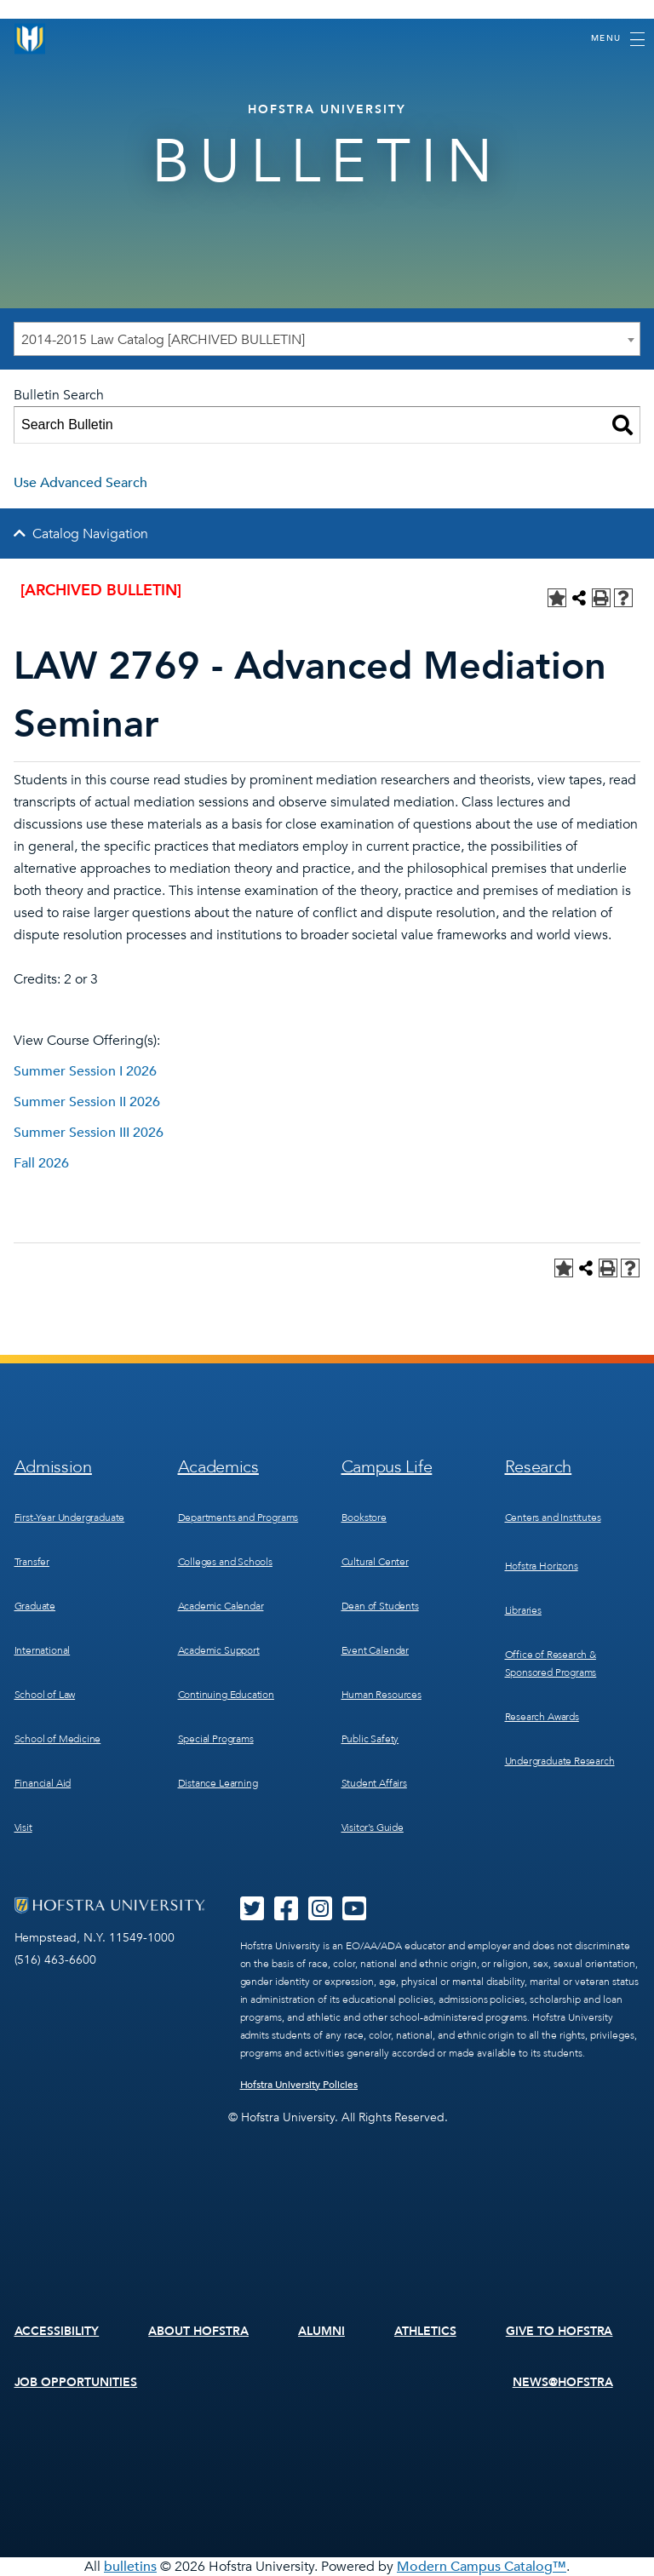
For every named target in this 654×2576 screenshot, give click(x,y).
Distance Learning (218, 1783)
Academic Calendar (221, 1606)
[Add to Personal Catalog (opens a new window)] (557, 597)
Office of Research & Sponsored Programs (551, 1663)
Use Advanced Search (80, 482)
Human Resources (381, 1694)
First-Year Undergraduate (69, 1517)
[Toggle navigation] (617, 39)
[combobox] (327, 339)
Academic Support (219, 1650)
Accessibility (57, 2331)
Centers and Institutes (553, 1517)
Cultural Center (375, 1562)
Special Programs (216, 1739)
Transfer (32, 1562)
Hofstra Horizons (541, 1566)
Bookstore (364, 1517)
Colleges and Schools (225, 1562)
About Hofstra (198, 2331)
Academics (218, 1466)
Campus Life (387, 1466)
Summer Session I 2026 (85, 1071)
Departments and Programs (238, 1517)
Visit (23, 1827)
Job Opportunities (76, 2382)
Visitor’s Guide (372, 1827)
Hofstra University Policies (299, 2084)
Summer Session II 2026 (87, 1102)
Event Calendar (375, 1650)
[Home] (29, 38)
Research (538, 1466)
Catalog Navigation (90, 534)
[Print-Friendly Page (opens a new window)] (601, 597)
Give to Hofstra (559, 2331)
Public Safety (370, 1739)
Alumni (321, 2331)
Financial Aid (43, 1783)
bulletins (130, 2566)
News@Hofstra (563, 2382)
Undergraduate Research (560, 1761)
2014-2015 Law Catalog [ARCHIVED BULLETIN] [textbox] (163, 339)
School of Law (45, 1694)
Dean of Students (380, 1606)
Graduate (35, 1606)
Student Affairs (374, 1783)
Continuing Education (226, 1694)
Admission (53, 1466)
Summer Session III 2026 (89, 1132)
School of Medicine (57, 1739)
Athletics (425, 2331)
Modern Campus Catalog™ (481, 2566)
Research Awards (542, 1717)
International (42, 1650)
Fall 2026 (41, 1163)
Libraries (523, 1610)
